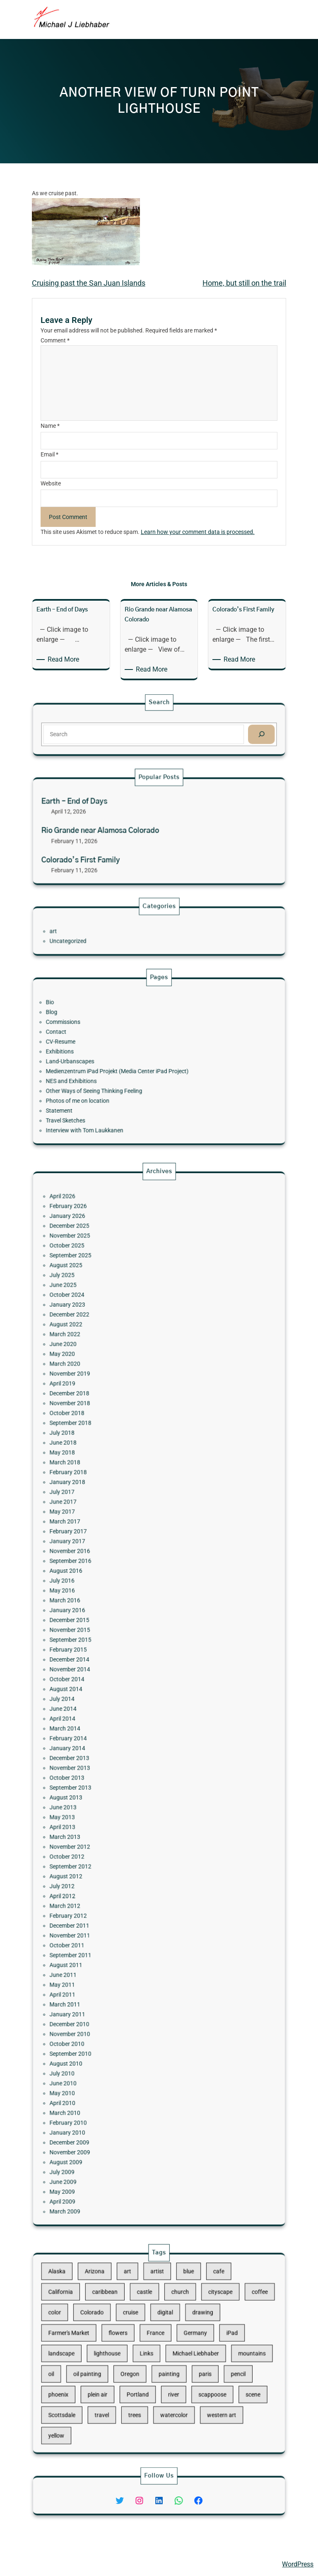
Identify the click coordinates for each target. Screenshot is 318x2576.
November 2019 (116, 1541)
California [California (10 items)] (111, 2323)
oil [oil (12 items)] (106, 2363)
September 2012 (116, 1780)
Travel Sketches (113, 1090)
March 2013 (113, 1766)
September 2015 (116, 1670)
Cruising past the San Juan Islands (88, 283)
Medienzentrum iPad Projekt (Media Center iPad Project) (138, 1066)
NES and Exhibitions (116, 1070)
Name (50, 425)
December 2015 (115, 1660)
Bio (106, 1032)
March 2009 (113, 1947)
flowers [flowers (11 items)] (139, 2343)
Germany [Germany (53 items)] (176, 2343)
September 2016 (116, 1632)
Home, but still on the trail (244, 283)
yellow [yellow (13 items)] (109, 2393)
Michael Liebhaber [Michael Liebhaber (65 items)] (177, 2353)
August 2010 (114, 1875)
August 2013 (114, 1747)
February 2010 (115, 1904)
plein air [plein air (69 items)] (129, 2373)
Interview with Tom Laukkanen (123, 1094)
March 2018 (113, 1584)
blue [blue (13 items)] (173, 2313)
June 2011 (112, 1832)
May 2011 (112, 1837)
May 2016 (112, 1646)
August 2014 (114, 1694)
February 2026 (115, 1460)
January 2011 (114, 1851)
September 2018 (116, 1565)
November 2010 (116, 1861)
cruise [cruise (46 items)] (145, 2333)
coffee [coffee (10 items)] (208, 2323)
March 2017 (113, 1613)
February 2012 (115, 1804)
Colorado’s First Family (121, 845)
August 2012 (114, 1785)
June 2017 (112, 1603)
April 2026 (112, 1455)
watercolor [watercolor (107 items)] (166, 2383)
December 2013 (115, 1727)
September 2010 (116, 1871)
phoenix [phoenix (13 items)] (110, 2373)
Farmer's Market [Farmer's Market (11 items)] (115, 2343)
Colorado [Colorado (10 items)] (126, 2333)
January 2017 (114, 1622)
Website (51, 483)
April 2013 (112, 1761)
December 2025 (115, 1469)
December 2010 (115, 1856)
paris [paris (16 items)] (181, 2363)
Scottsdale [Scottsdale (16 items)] (111, 2383)
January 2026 (114, 1465)
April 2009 (112, 1942)
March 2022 (113, 1522)
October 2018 (114, 1560)
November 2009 (116, 1918)
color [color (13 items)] (108, 2333)
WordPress (297, 2564)
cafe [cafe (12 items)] (187, 2313)
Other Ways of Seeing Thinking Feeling (127, 1075)
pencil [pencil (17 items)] (197, 2363)
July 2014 (112, 1698)
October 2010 (114, 1866)
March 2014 (113, 1713)
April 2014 (112, 1708)
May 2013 (112, 1756)
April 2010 (112, 1895)
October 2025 (114, 1479)
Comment (55, 340)
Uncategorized (115, 936)
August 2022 (114, 1517)
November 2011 (116, 1813)
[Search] (208, 731)
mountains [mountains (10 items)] (204, 2353)
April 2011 (112, 1842)
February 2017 (115, 1617)
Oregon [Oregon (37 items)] (144, 2363)
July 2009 (112, 1928)
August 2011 (114, 1828)
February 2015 (115, 1675)
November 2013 (116, 1732)
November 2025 (116, 1474)
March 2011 (113, 1847)
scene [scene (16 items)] (204, 2373)
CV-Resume (111, 1051)
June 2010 (112, 1885)
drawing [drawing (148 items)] (180, 2333)
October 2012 (114, 1775)
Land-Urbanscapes (116, 1061)
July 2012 (112, 1789)
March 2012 (113, 1799)
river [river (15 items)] (166, 2373)
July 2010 (112, 1880)
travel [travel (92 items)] (131, 2383)
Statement (110, 1085)
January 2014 (114, 1723)
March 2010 (113, 1899)
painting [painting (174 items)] (164, 2363)
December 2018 (115, 1550)
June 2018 (112, 1575)
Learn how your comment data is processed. (198, 532)
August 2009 (114, 1923)
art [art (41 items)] (144, 2313)
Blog (106, 1037)
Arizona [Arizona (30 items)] (127, 2313)
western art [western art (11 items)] (189, 2383)
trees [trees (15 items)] (147, 2383)
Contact (109, 1047)
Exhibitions (111, 1056)
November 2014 (116, 1684)
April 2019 (112, 1546)
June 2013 (112, 1751)
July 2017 (112, 1598)
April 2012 (112, 1794)
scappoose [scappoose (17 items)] (185, 2373)
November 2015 (116, 1665)
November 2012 (116, 1770)
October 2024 (114, 1503)
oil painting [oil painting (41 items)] (124, 2363)
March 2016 (113, 1651)
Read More (65, 660)
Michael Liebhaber (34, 2564)
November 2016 (116, 1627)
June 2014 (112, 1703)
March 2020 (113, 1536)
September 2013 (116, 1742)
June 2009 (112, 1933)
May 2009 (112, 1938)
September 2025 (116, 1484)
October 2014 (114, 1689)
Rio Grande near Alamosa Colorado (130, 831)
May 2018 (112, 1579)
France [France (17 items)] (157, 2343)
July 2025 (112, 1493)
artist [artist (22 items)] (158, 2313)
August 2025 (114, 1488)
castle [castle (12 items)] (152, 2323)
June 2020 (112, 1526)
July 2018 (112, 1570)
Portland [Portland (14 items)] (148, 2373)
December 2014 (115, 1679)
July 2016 (112, 1641)
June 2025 (112, 1498)
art (108, 931)
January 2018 (114, 1594)
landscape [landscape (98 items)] (111, 2353)
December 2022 (115, 1512)
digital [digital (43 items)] (162, 2333)
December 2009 (115, 1914)
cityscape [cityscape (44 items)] (189, 2323)
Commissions (112, 1042)
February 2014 (115, 1718)
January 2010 (114, 1909)
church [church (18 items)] (169, 2323)
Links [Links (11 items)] (152, 2353)
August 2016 (114, 1637)
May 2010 (112, 1890)
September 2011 (116, 1823)
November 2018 (116, 1555)
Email (49, 454)
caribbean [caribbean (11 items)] (133, 2323)
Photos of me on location (119, 1080)
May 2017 (112, 1608)
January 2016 (114, 1656)
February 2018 (115, 1589)
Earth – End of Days (118, 817)
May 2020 (112, 1531)
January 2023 (114, 1507)
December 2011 (115, 1808)
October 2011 (114, 1818)
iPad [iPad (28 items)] (194, 2343)
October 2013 (114, 1737)
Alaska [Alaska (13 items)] (109, 2313)
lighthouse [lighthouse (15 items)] (134, 2353)
